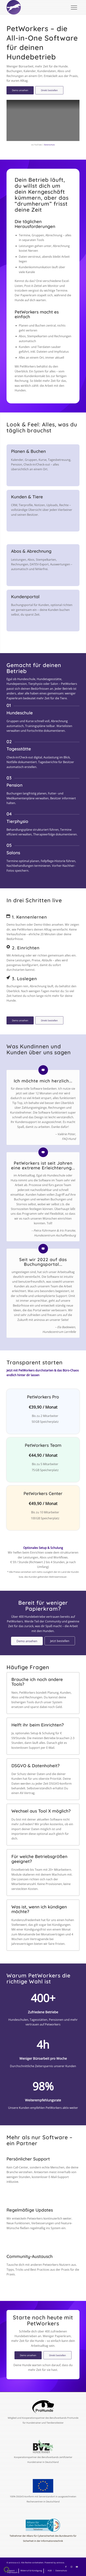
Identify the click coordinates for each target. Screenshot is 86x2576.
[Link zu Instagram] (71, 2566)
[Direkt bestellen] (49, 90)
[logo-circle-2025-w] (36, 7)
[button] (6, 2569)
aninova (60, 2562)
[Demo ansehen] (20, 90)
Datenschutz (49, 144)
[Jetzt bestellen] (60, 1640)
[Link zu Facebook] (66, 2566)
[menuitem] (73, 7)
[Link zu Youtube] (76, 2566)
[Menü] (73, 7)
